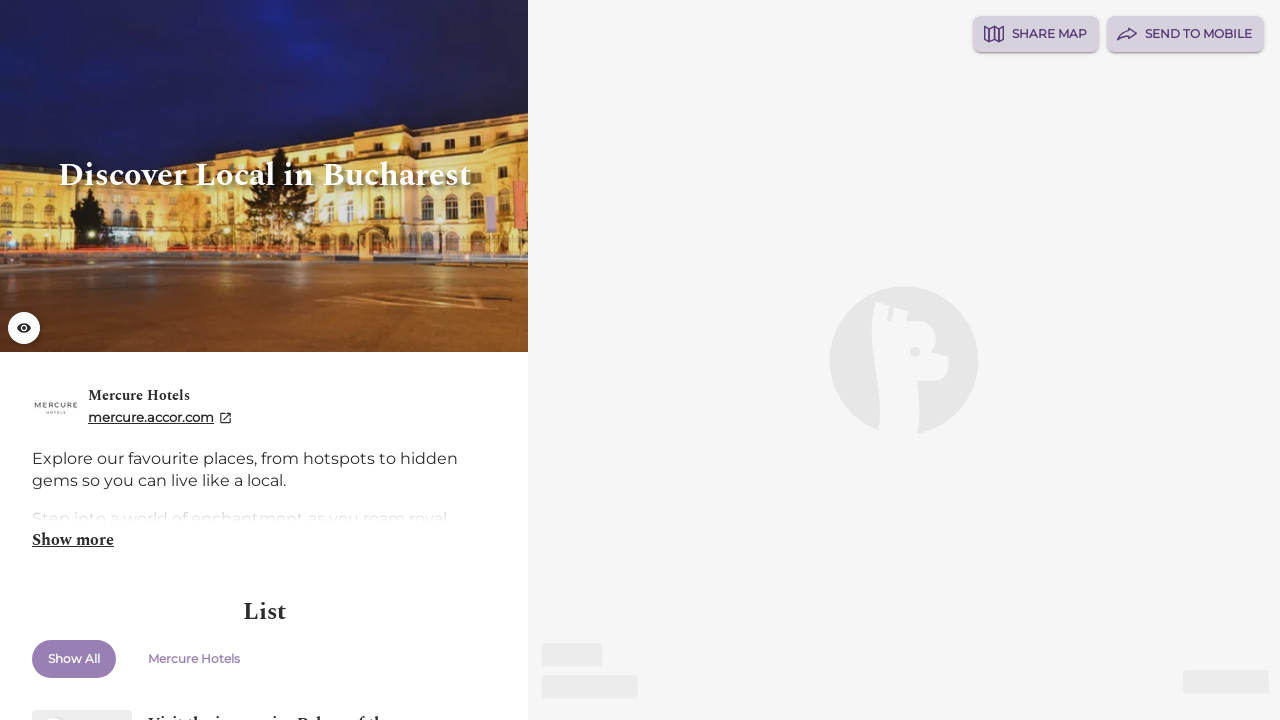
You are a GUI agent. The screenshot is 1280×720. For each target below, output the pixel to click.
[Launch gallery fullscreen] (24, 328)
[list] (264, 360)
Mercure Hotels (194, 659)
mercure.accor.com (151, 417)
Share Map (1035, 34)
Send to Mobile (1185, 34)
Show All (74, 659)
